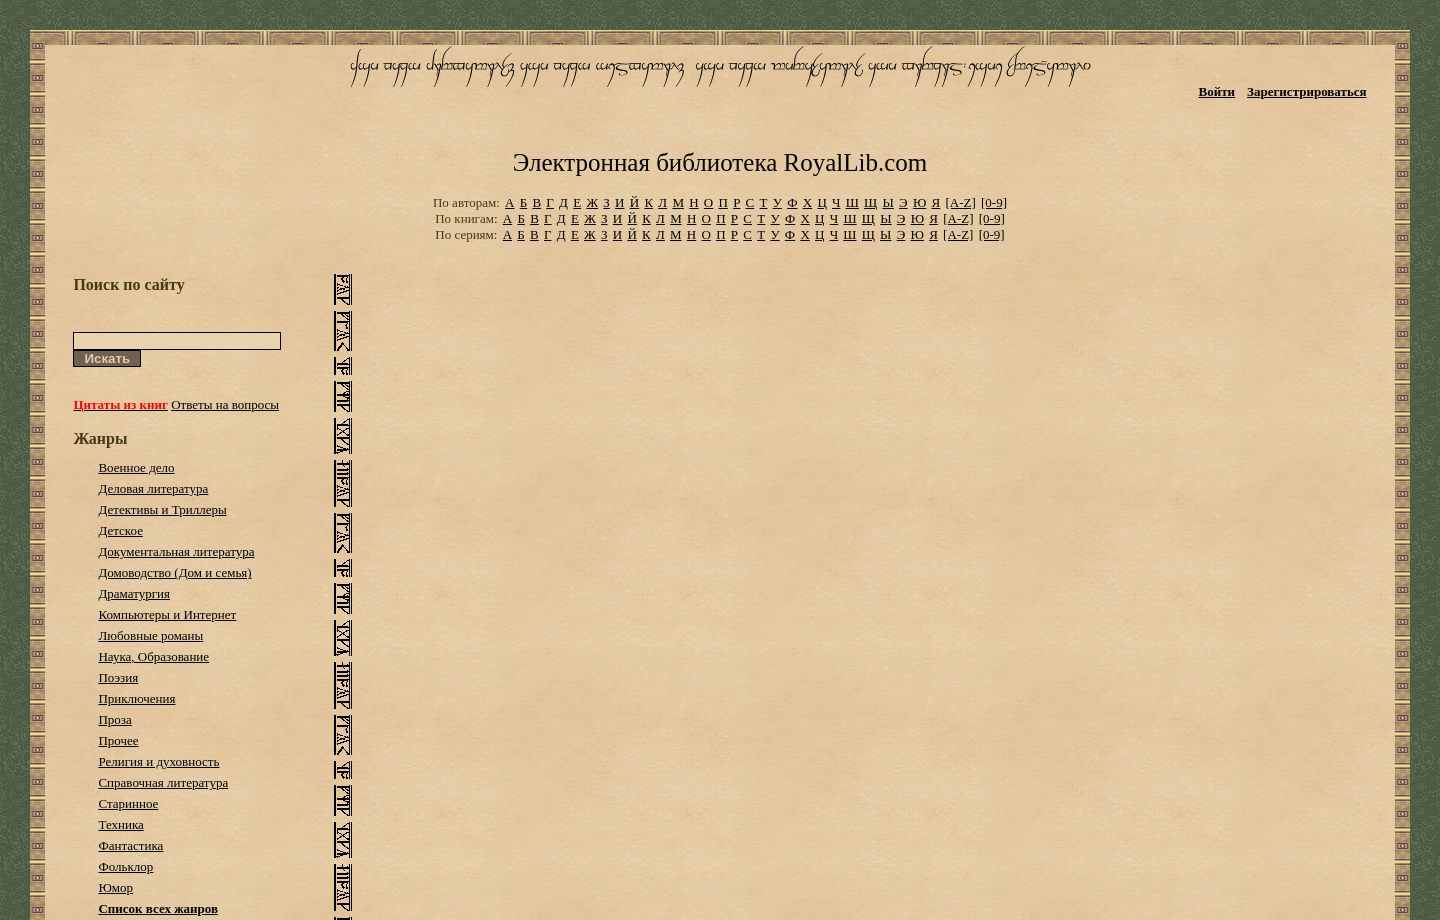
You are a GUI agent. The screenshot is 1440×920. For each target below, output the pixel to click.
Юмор (115, 887)
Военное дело (136, 467)
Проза (114, 719)
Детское (120, 530)
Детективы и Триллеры (162, 509)
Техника (120, 824)
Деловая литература (153, 488)
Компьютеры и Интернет (167, 614)
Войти (1217, 91)
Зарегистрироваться (1306, 91)
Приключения (136, 698)
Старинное (128, 803)
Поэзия (118, 677)
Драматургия (134, 593)
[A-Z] (960, 202)
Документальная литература (176, 551)
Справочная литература (163, 782)
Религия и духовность (158, 761)
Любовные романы (150, 635)
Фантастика (130, 845)
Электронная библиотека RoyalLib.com (720, 162)
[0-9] (994, 202)
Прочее (118, 740)
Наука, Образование (153, 656)
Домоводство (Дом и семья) (174, 572)
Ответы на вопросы (225, 404)
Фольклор (125, 866)
